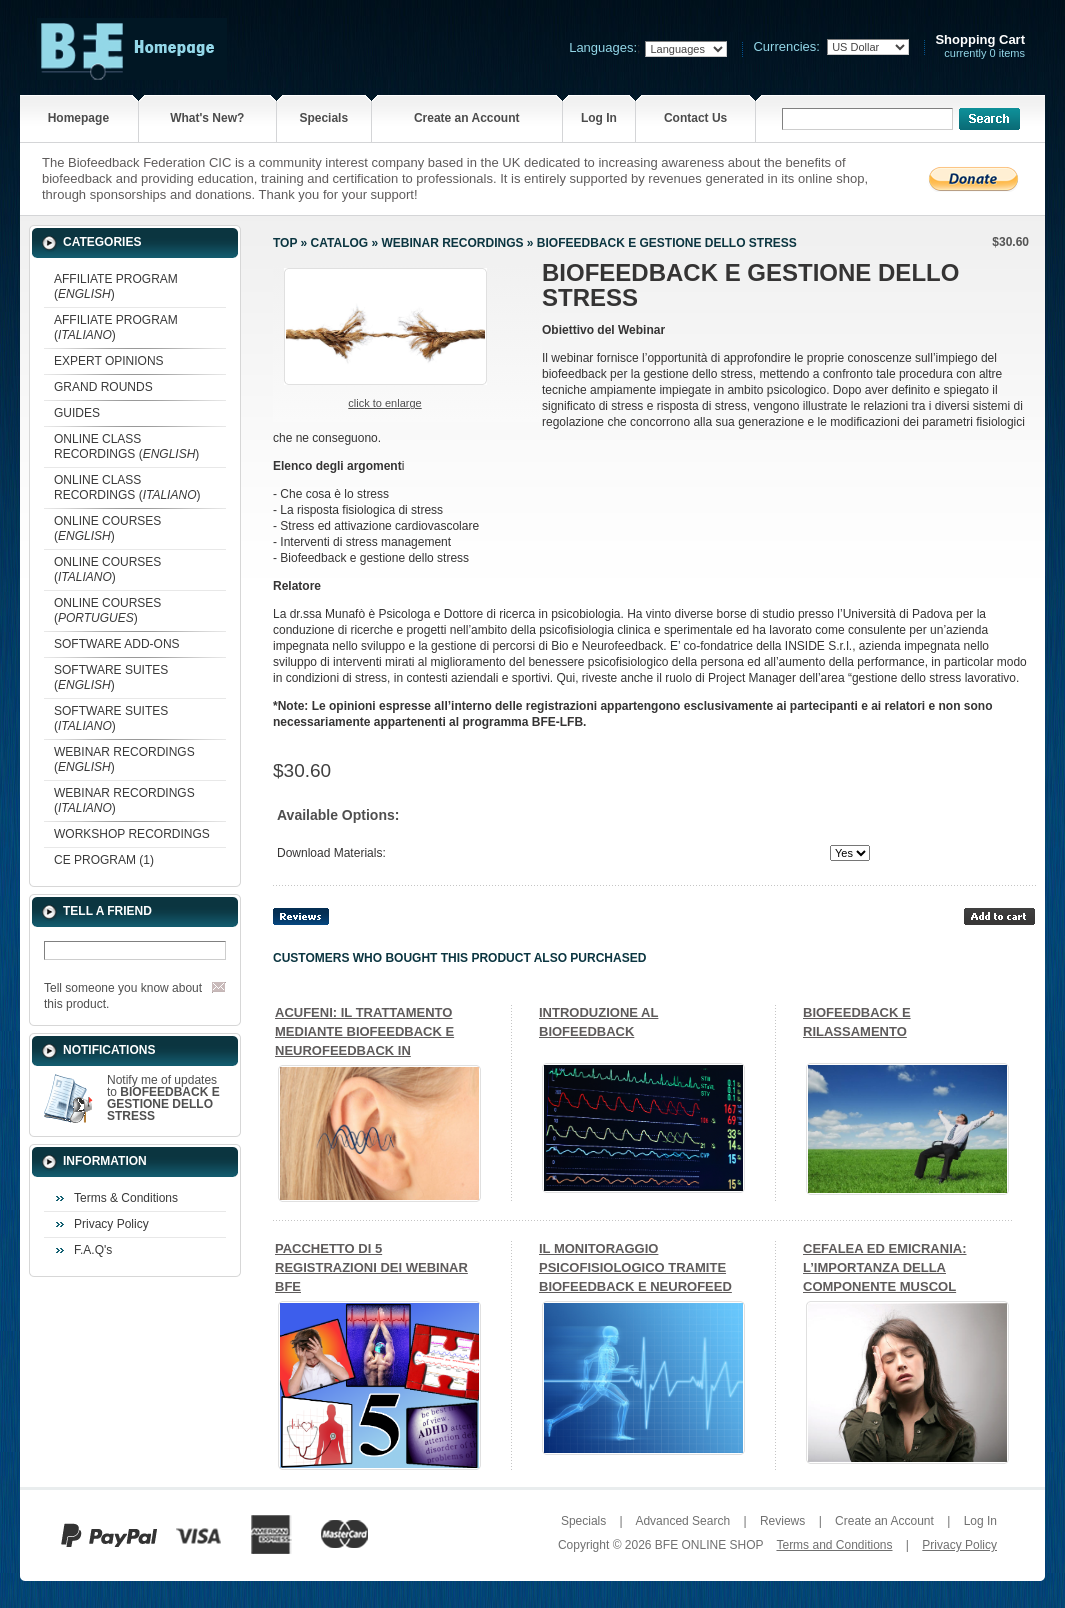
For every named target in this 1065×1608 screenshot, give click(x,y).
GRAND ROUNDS (103, 387)
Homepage (78, 118)
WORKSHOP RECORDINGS (132, 834)
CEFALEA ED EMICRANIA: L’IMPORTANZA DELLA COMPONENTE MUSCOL (884, 1267)
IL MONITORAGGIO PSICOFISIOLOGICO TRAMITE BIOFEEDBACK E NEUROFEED (635, 1267)
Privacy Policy (111, 1224)
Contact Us (695, 118)
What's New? (207, 118)
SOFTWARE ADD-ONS (117, 644)
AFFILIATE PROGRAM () (116, 286)
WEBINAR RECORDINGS (452, 243)
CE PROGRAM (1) (104, 860)
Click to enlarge (384, 403)
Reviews (782, 1521)
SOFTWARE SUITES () (111, 677)
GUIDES (77, 413)
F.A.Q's (93, 1250)
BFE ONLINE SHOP (709, 1545)
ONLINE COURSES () (107, 528)
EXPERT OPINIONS (109, 361)
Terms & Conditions (126, 1198)
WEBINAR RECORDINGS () (124, 759)
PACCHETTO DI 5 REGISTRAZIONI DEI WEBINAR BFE (371, 1267)
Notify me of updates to (163, 1098)
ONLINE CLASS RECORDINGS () (126, 446)
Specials (323, 118)
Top (285, 243)
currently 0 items (980, 46)
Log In (599, 118)
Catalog (340, 243)
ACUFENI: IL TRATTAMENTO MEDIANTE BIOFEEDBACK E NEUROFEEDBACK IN (364, 1031)
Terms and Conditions (834, 1545)
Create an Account (467, 118)
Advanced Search (682, 1521)
